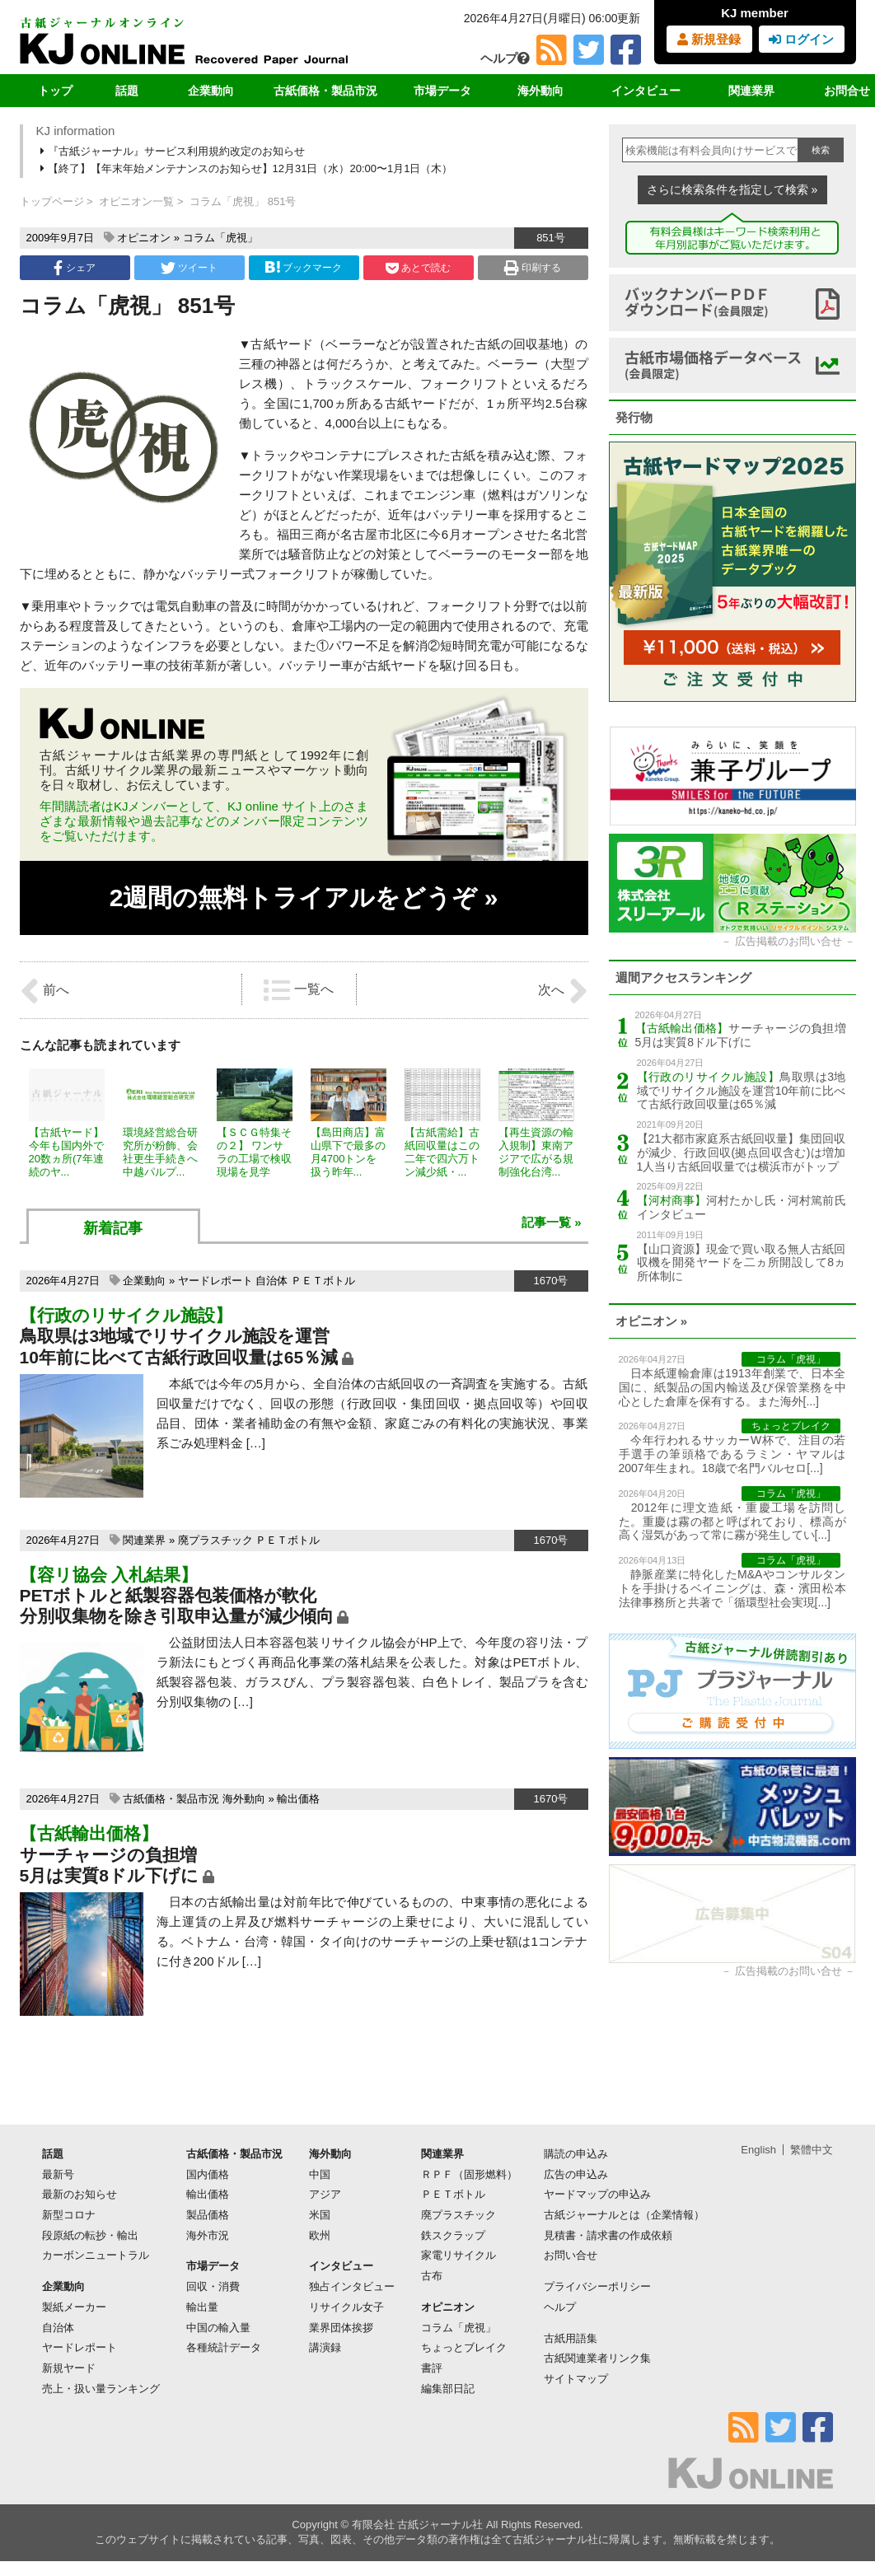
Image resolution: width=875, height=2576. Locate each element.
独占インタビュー (352, 2286)
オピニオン (144, 237)
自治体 (271, 1280)
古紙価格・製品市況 (325, 90)
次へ (562, 991)
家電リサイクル (458, 2255)
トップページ (52, 201)
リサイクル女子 (346, 2307)
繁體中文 (811, 2150)
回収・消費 (213, 2286)
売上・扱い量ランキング (101, 2388)
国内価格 (207, 2174)
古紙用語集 (570, 2338)
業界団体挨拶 (341, 2327)
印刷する (532, 267)
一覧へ (298, 990)
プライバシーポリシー (597, 2286)
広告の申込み (576, 2174)
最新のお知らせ (79, 2194)
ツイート (189, 267)
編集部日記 (448, 2388)
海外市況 (207, 2235)
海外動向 (540, 90)
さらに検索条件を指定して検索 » (732, 189)
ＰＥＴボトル (323, 1280)
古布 (431, 2276)
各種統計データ (223, 2347)
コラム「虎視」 (220, 237)
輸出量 (202, 2307)
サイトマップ (576, 2379)
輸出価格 (298, 1799)
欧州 (319, 2235)
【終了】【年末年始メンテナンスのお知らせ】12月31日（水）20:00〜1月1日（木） (248, 168)
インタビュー (646, 90)
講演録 (325, 2347)
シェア (74, 267)
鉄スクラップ (453, 2235)
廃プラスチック (215, 1540)
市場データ (442, 90)
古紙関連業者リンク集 (597, 2358)
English (758, 2150)
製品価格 (207, 2215)
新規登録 (709, 39)
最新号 (58, 2174)
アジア (325, 2194)
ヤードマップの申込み (597, 2194)
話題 (126, 90)
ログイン (801, 39)
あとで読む (418, 267)
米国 (319, 2215)
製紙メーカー (74, 2307)
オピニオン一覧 (136, 201)
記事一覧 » (552, 1222)
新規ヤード (69, 2368)
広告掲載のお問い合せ (788, 941)
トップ (55, 90)
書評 (431, 2368)
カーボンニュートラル (95, 2255)
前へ (44, 991)
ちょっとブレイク (464, 2347)
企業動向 (211, 90)
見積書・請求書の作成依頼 (608, 2235)
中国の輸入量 (218, 2327)
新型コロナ (69, 2215)
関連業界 (751, 90)
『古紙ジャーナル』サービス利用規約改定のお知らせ (174, 151)
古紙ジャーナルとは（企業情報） (624, 2215)
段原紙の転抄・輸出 (90, 2235)
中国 (319, 2174)
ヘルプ (505, 58)
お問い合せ (570, 2255)
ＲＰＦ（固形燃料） (469, 2174)
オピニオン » (651, 1321)
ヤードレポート (215, 1280)
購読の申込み (576, 2154)
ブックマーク (303, 267)
